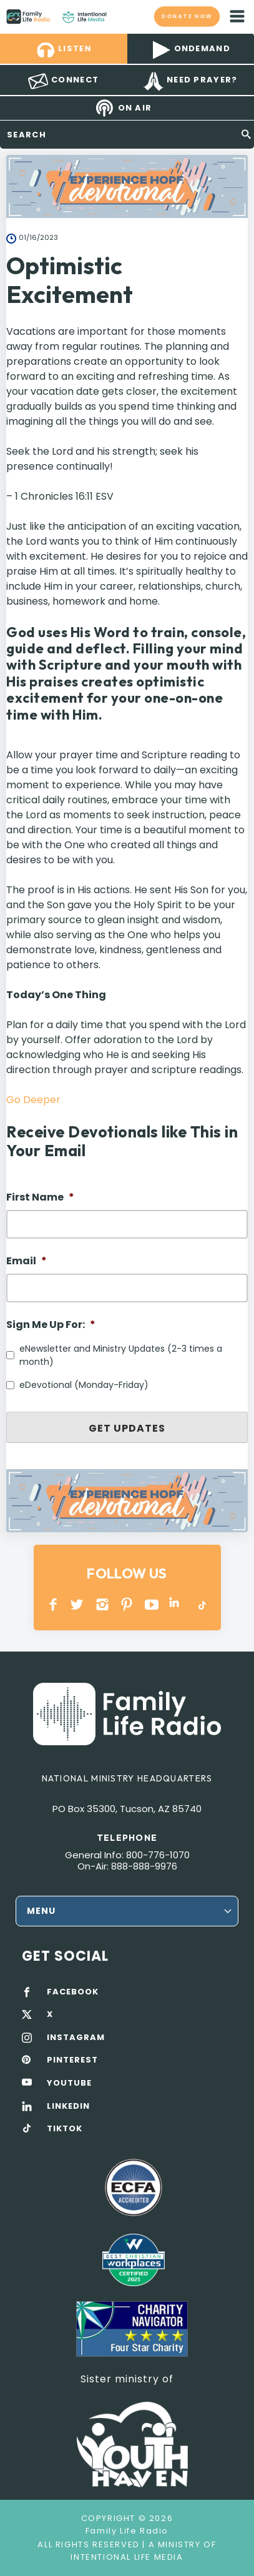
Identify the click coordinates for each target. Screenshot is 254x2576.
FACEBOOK (73, 1992)
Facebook (53, 1604)
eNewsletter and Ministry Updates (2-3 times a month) (120, 1355)
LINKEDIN (176, 1604)
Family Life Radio (119, 16)
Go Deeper (33, 1099)
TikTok (201, 1604)
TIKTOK (64, 2129)
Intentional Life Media (127, 2557)
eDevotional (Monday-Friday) (84, 1385)
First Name (40, 1197)
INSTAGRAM (102, 1604)
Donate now (187, 16)
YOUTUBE (152, 1604)
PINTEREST (127, 1604)
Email (26, 1261)
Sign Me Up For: (50, 1325)
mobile (237, 16)
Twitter (78, 1604)
